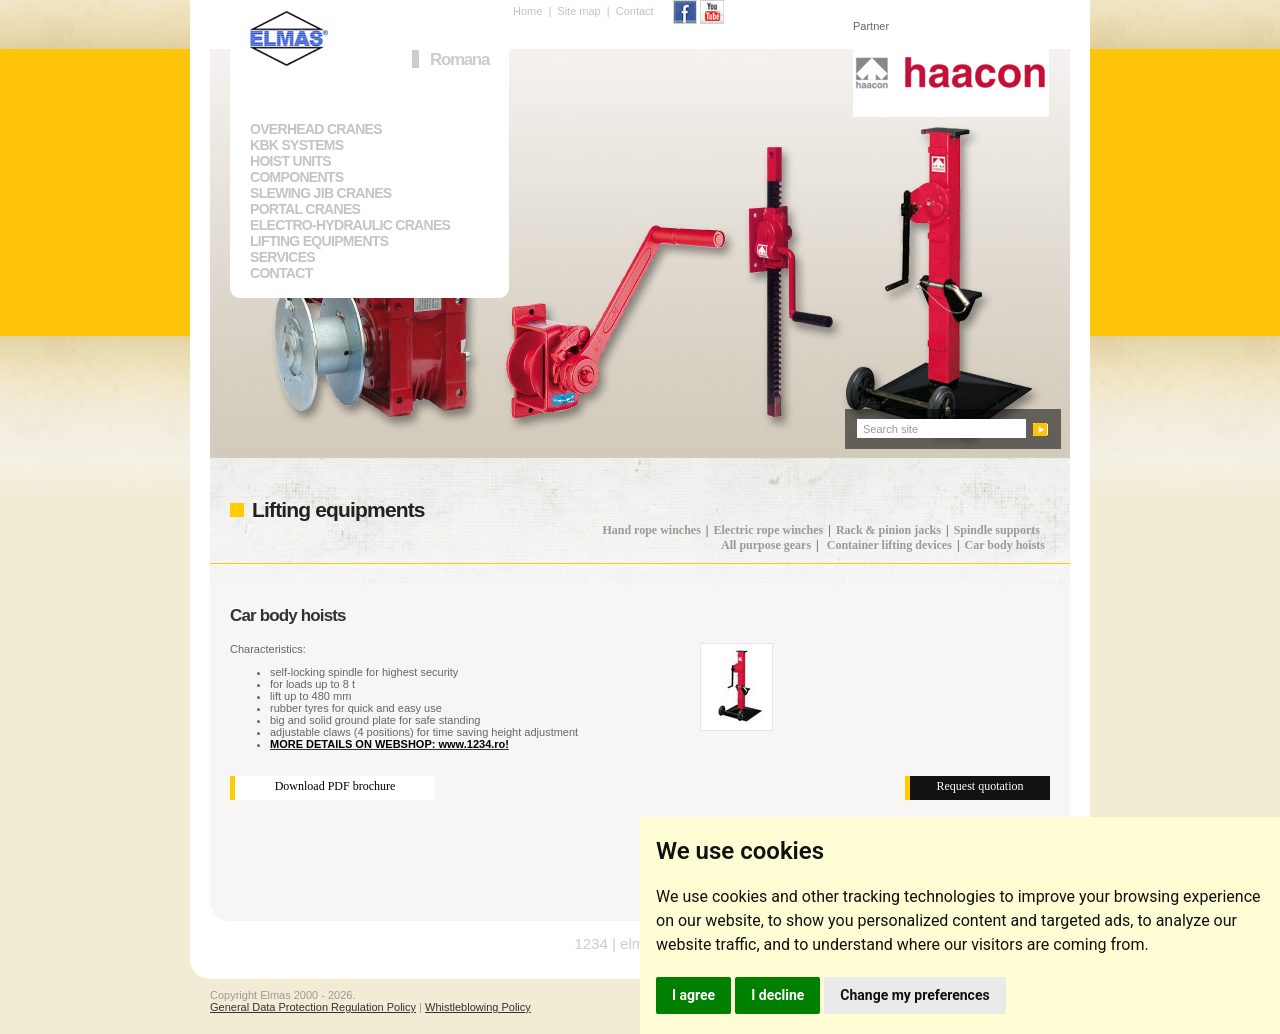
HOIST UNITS (290, 161)
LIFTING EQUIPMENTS (319, 241)
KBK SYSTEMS (296, 145)
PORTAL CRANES (305, 209)
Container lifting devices (889, 545)
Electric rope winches (769, 530)
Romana (459, 59)
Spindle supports (997, 530)
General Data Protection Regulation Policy (313, 1007)
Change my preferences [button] (914, 995)
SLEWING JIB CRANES (320, 193)
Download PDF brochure (335, 786)
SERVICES (282, 257)
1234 (590, 943)
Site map (578, 11)
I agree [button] (693, 995)
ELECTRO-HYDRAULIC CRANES (350, 225)
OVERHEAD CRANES (316, 129)
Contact (635, 11)
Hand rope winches (651, 530)
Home (527, 11)
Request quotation (980, 786)
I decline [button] (777, 995)
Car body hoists (1005, 545)
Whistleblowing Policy (478, 1007)
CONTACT (281, 273)
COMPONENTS (296, 177)
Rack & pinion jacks (888, 530)
